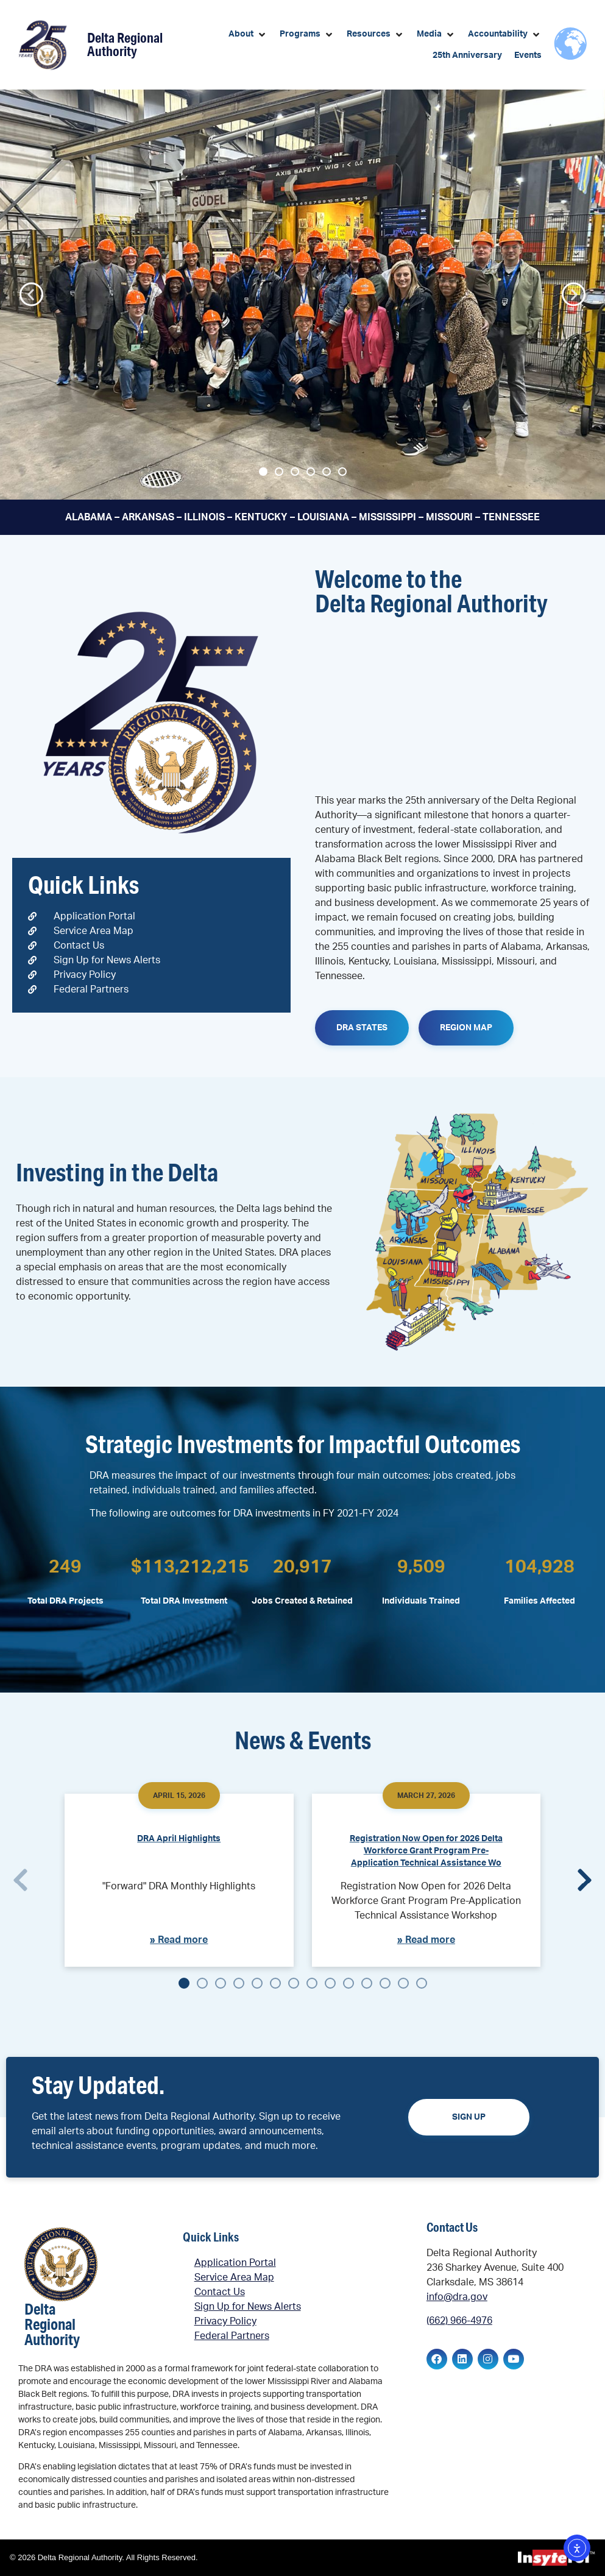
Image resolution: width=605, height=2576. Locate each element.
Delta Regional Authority (125, 44)
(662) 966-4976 (459, 2321)
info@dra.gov (456, 2297)
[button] (248, 34)
